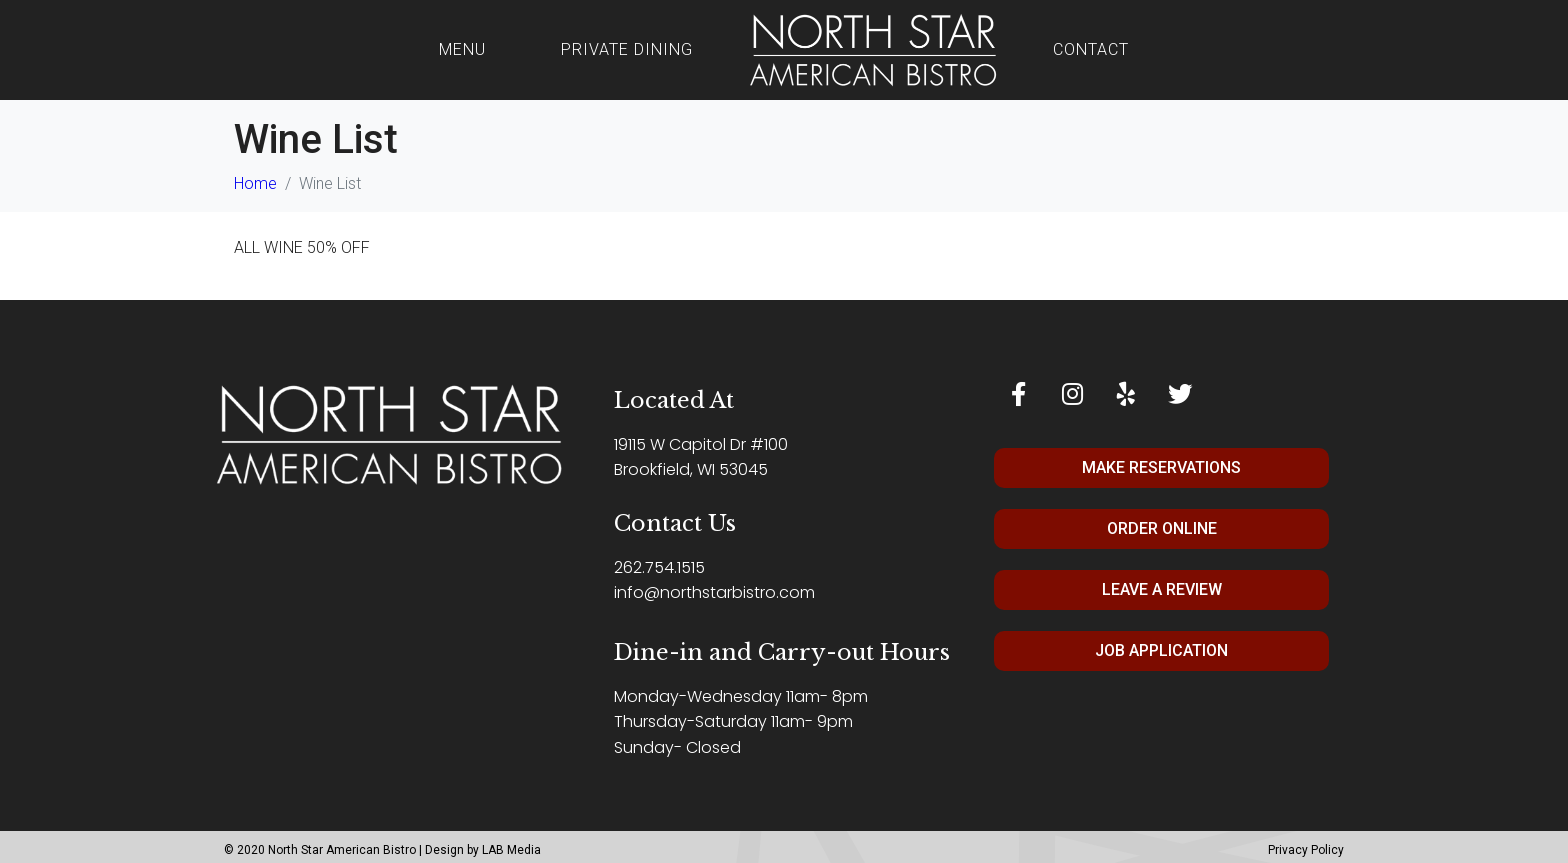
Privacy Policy (1306, 850)
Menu (462, 49)
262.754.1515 (659, 567)
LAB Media (511, 850)
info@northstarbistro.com (714, 592)
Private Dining (627, 49)
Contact (1091, 49)
